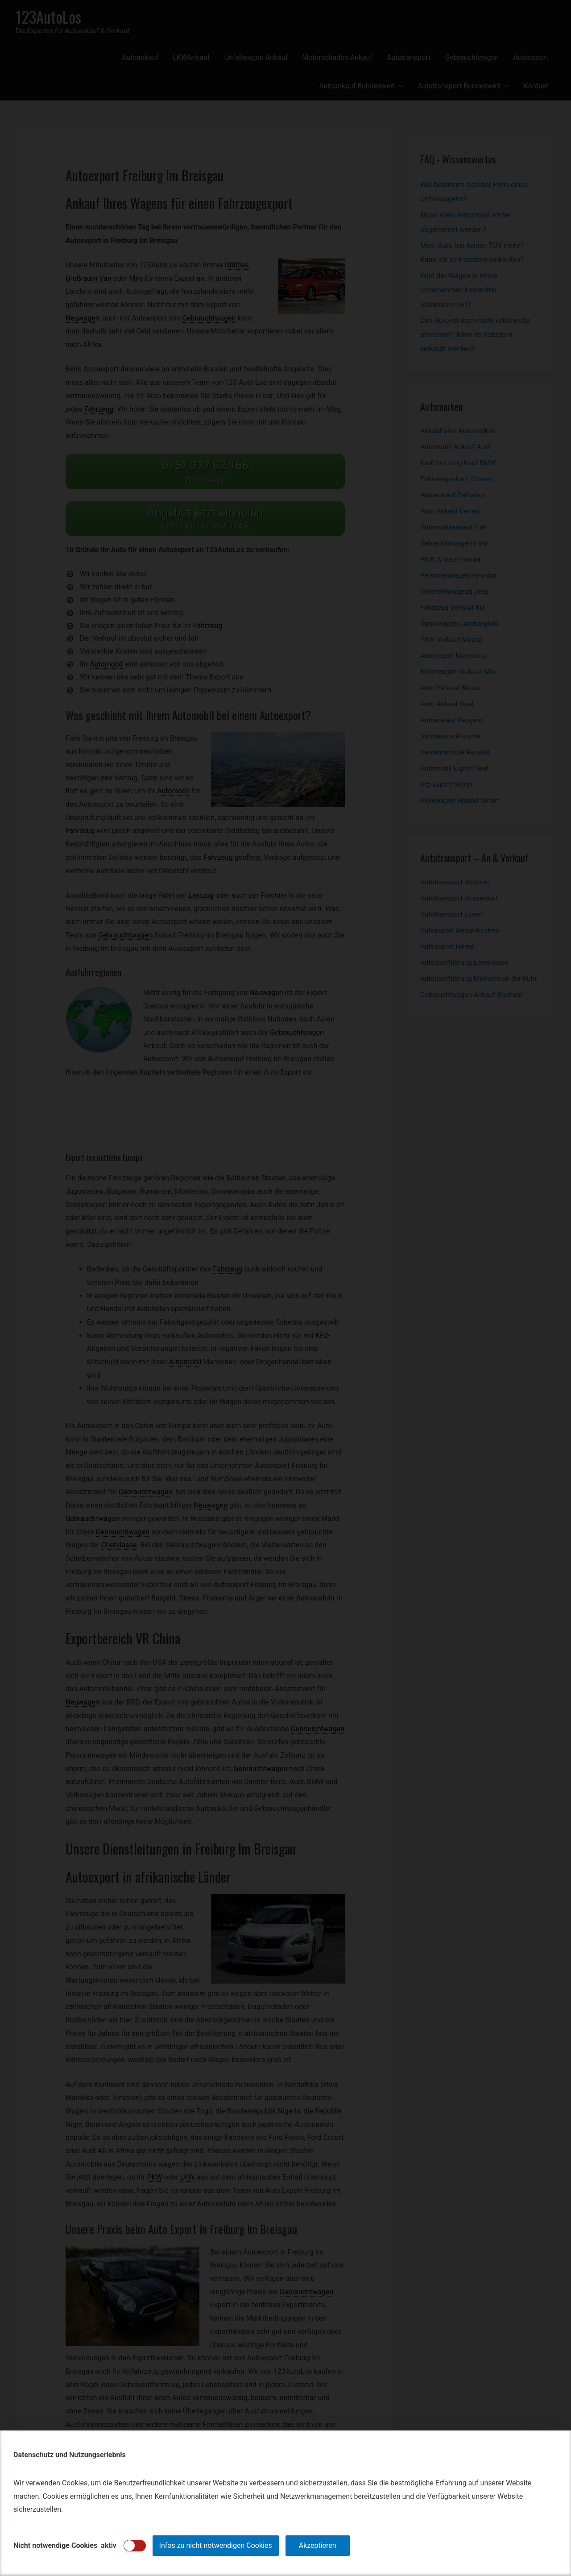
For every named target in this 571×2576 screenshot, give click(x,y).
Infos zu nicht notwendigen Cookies (215, 2545)
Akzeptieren (317, 2545)
